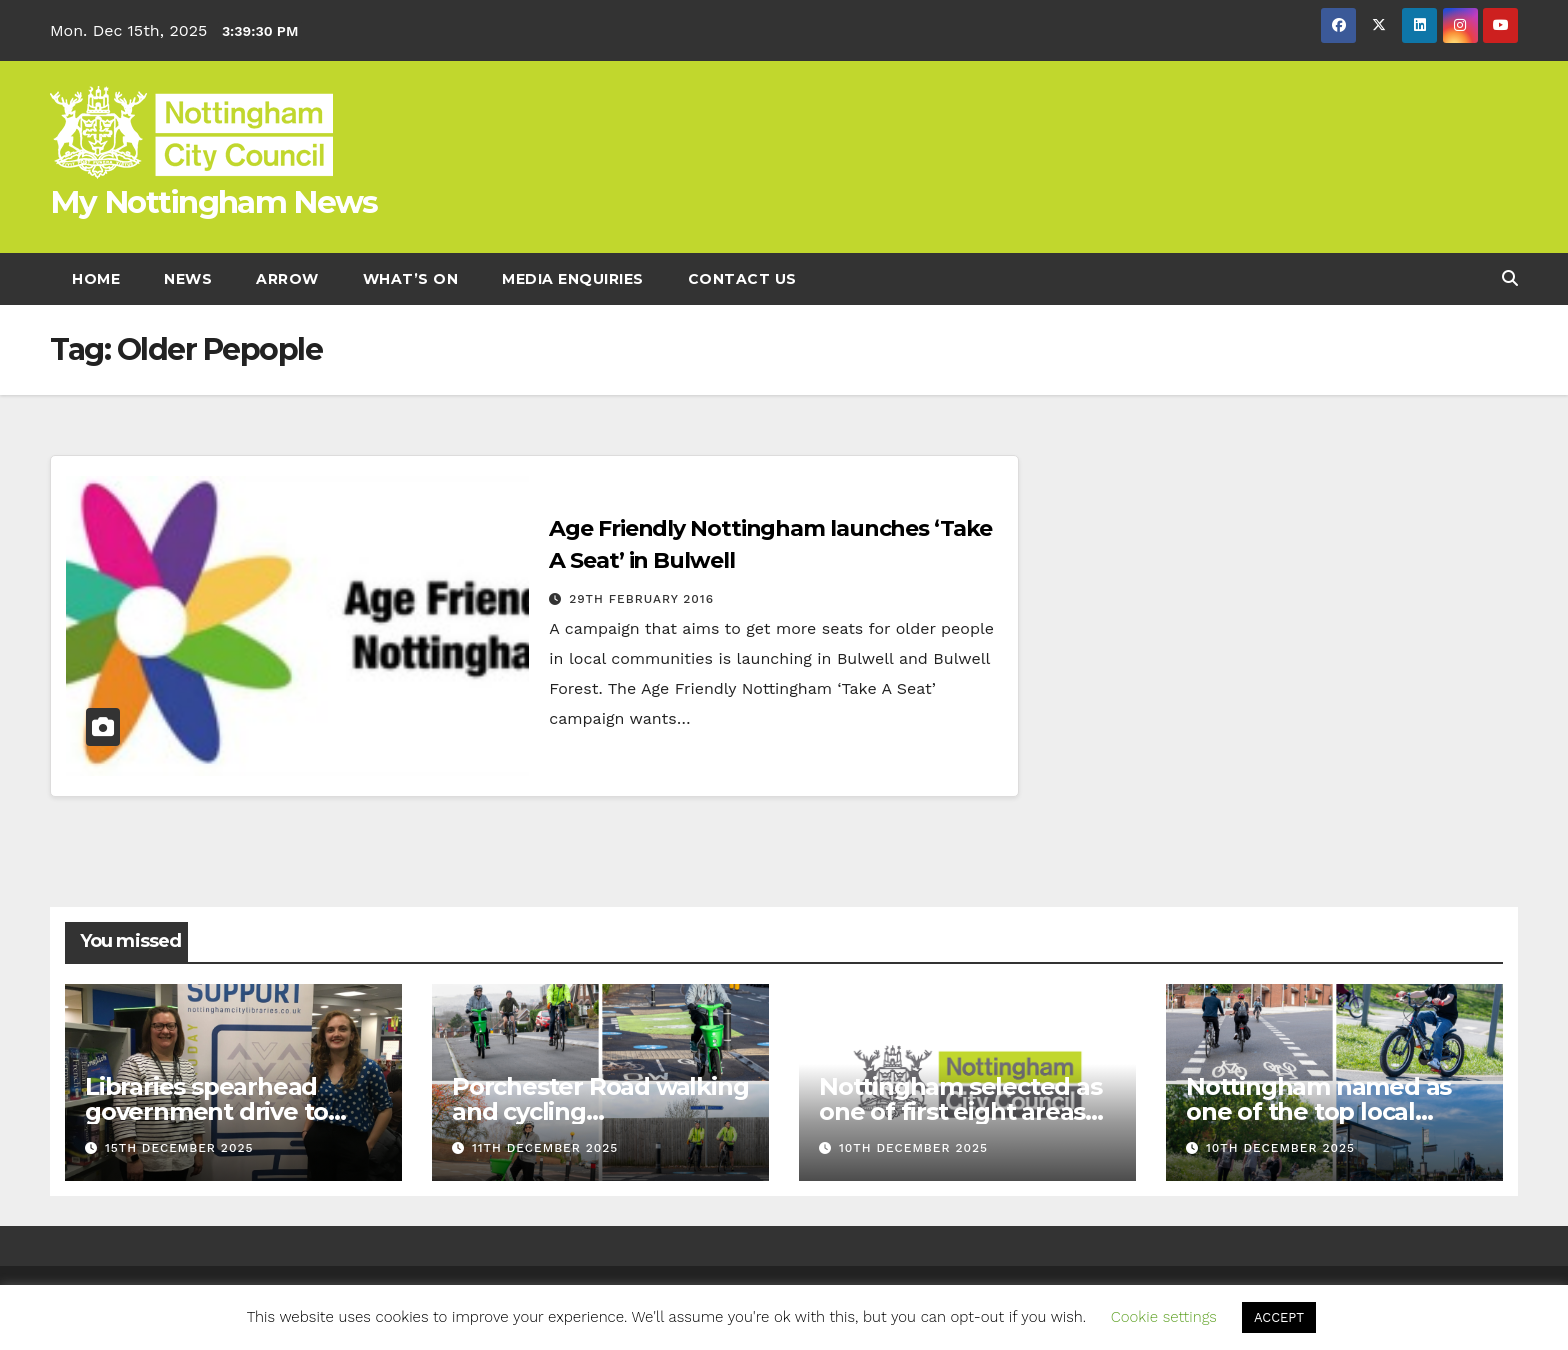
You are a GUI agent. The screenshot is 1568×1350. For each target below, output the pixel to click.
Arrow (287, 279)
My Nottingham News (213, 202)
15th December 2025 (179, 1148)
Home (96, 279)
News (188, 279)
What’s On (411, 279)
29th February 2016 (641, 599)
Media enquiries (573, 279)
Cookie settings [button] (1164, 1317)
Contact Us (742, 279)
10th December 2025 (913, 1148)
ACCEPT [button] (1279, 1317)
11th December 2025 (545, 1148)
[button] (1510, 278)
